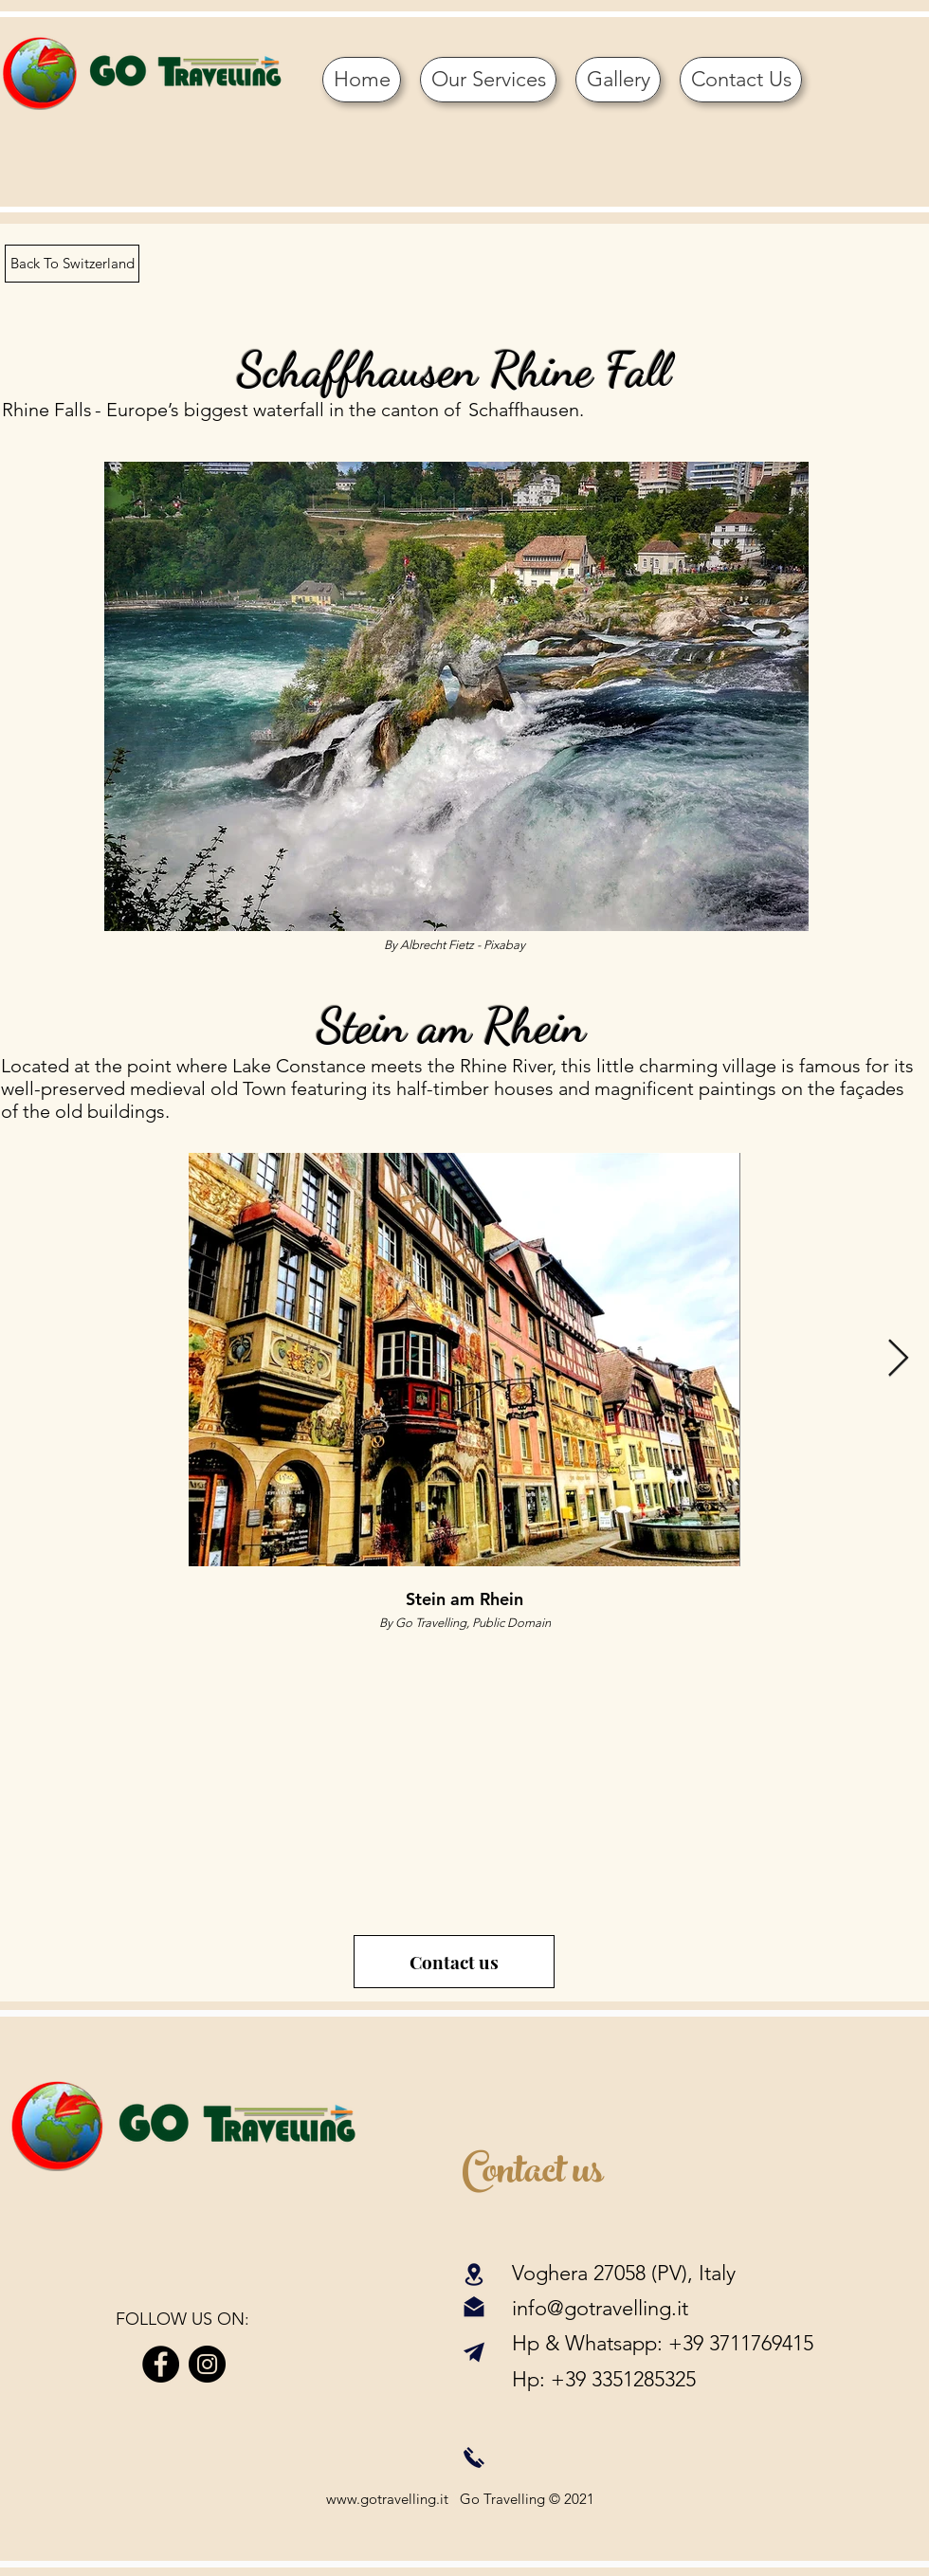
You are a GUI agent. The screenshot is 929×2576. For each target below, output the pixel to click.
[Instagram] (207, 2364)
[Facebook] (160, 2364)
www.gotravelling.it (387, 2499)
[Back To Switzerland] (72, 264)
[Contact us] (454, 1961)
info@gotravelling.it (600, 2308)
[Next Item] (898, 1359)
